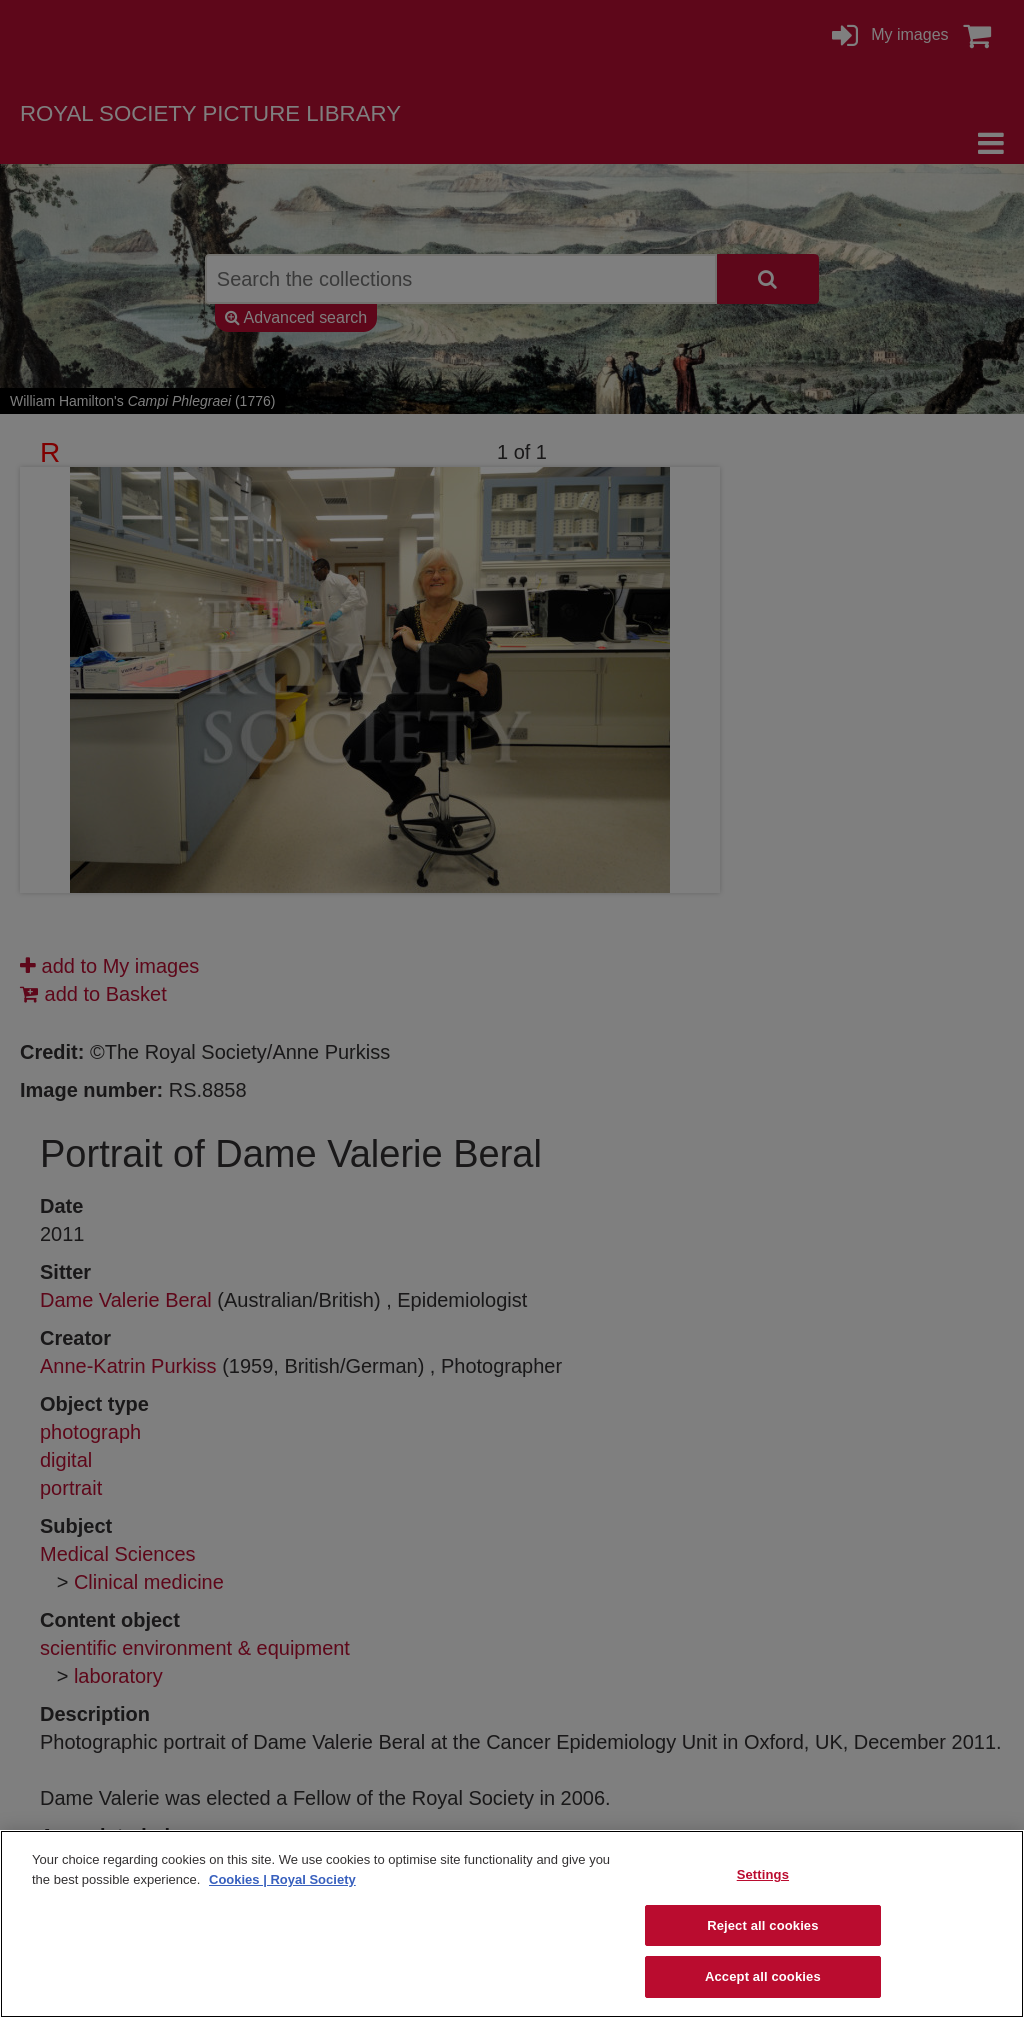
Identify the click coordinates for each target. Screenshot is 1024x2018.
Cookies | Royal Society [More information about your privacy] (282, 1879)
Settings (763, 1874)
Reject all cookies (762, 1925)
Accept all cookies (763, 1976)
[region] (512, 1924)
